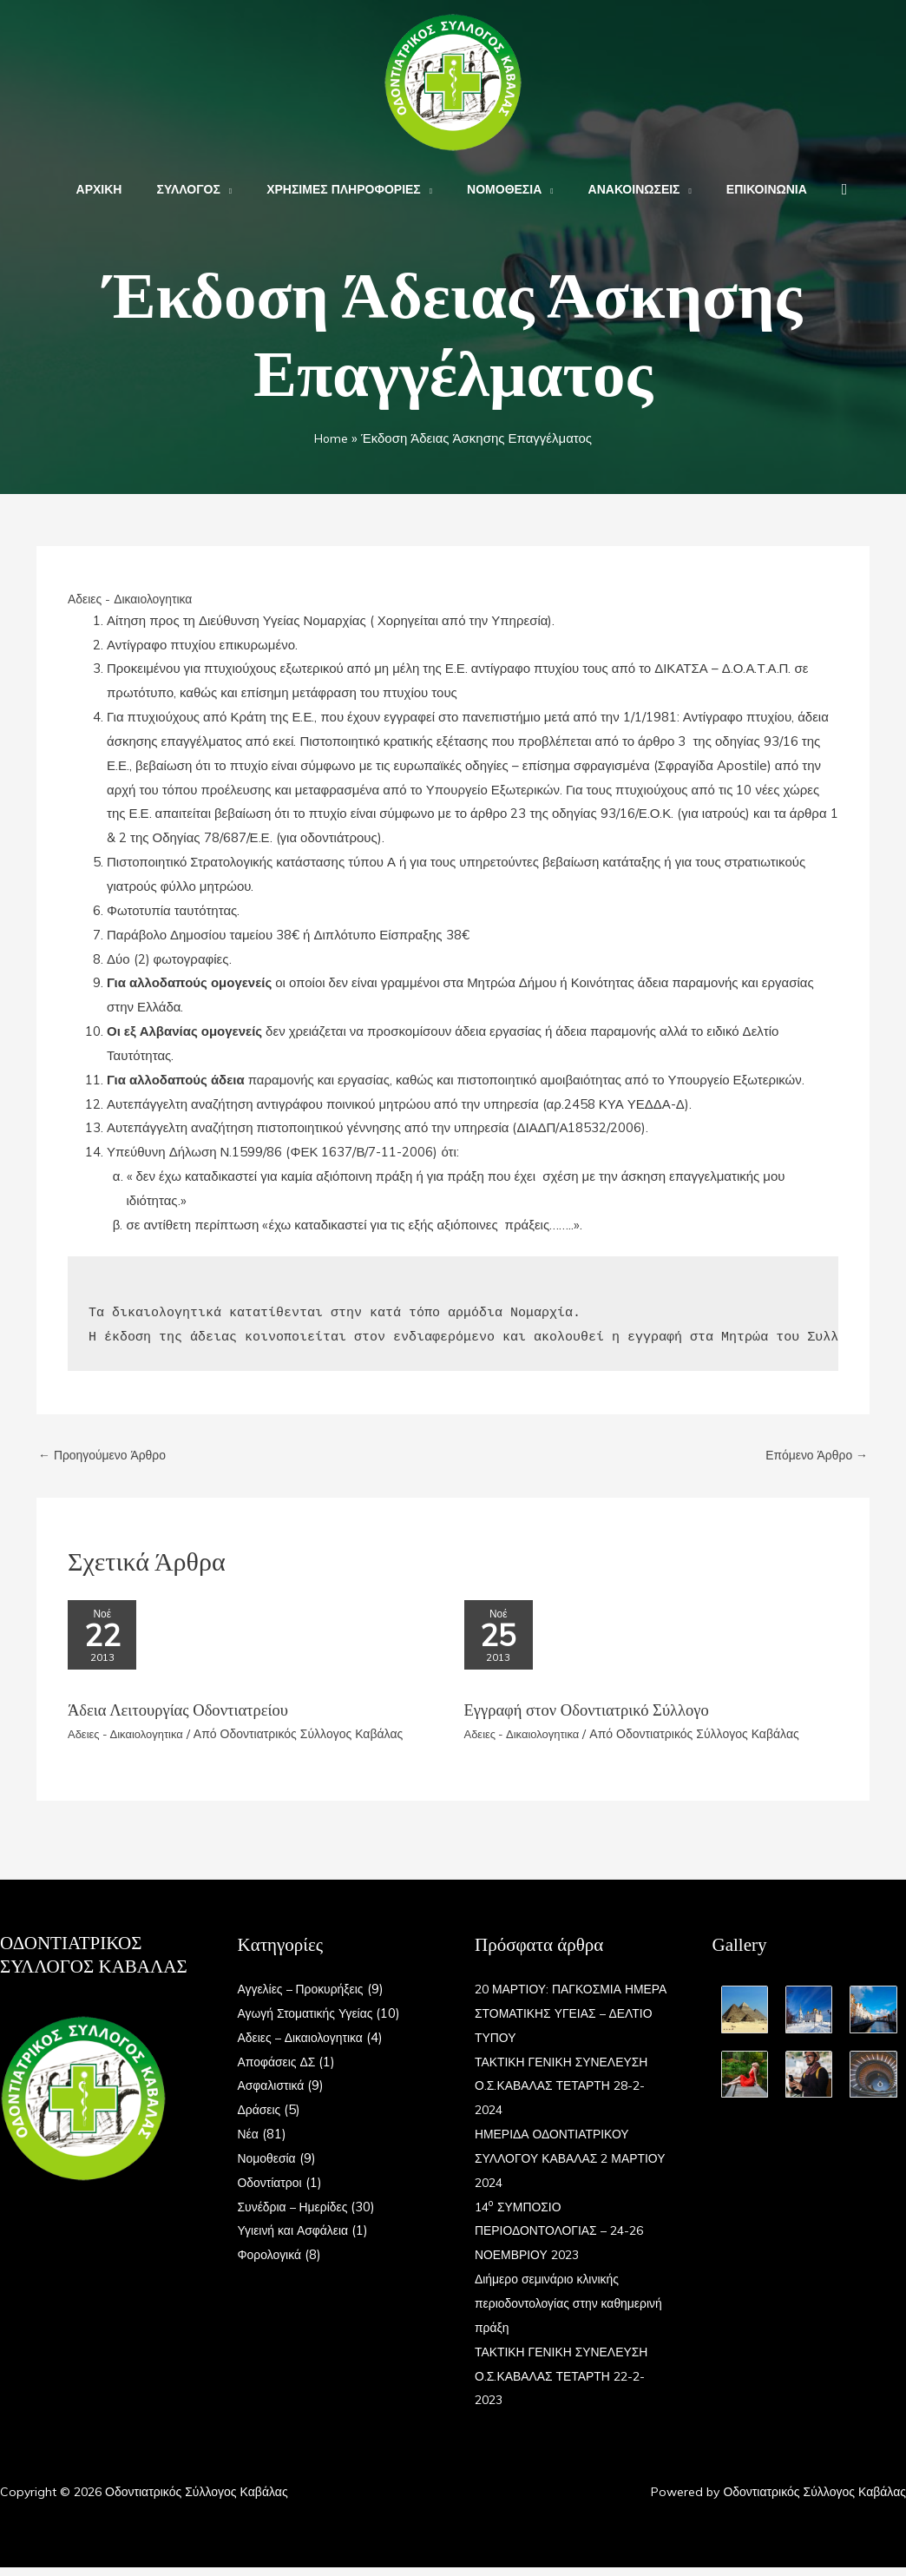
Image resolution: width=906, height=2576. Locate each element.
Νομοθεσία (269, 2166)
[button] (814, 190)
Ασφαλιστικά (274, 2093)
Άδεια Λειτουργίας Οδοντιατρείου (186, 1718)
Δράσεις (261, 2118)
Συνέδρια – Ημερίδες (297, 2215)
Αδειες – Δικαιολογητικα (305, 2046)
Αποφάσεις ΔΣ (280, 2070)
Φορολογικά (272, 2263)
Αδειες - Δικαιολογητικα (134, 598)
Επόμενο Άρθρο (813, 1455)
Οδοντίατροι (272, 2191)
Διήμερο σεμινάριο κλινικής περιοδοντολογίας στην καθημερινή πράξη (552, 2311)
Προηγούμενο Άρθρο (106, 1455)
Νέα (249, 2142)
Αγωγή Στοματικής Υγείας (311, 2021)
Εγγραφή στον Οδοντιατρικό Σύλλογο (596, 1718)
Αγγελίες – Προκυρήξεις (305, 1997)
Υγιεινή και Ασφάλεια (297, 2238)
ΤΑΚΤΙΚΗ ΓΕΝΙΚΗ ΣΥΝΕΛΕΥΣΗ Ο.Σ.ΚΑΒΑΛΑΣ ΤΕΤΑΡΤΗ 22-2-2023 (568, 2384)
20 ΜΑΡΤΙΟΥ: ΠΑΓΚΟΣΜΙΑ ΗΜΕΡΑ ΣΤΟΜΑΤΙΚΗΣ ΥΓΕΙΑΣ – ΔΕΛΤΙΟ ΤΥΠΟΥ (570, 2021)
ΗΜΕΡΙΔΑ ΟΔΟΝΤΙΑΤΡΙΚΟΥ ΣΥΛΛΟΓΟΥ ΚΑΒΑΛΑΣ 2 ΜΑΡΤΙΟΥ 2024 (557, 2166)
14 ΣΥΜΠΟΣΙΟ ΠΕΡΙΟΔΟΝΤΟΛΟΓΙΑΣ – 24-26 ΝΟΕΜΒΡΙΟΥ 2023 (566, 2239)
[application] (241, 189)
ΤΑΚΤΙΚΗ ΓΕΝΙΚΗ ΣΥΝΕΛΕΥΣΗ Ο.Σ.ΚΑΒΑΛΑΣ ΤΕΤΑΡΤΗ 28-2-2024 (568, 2094)
